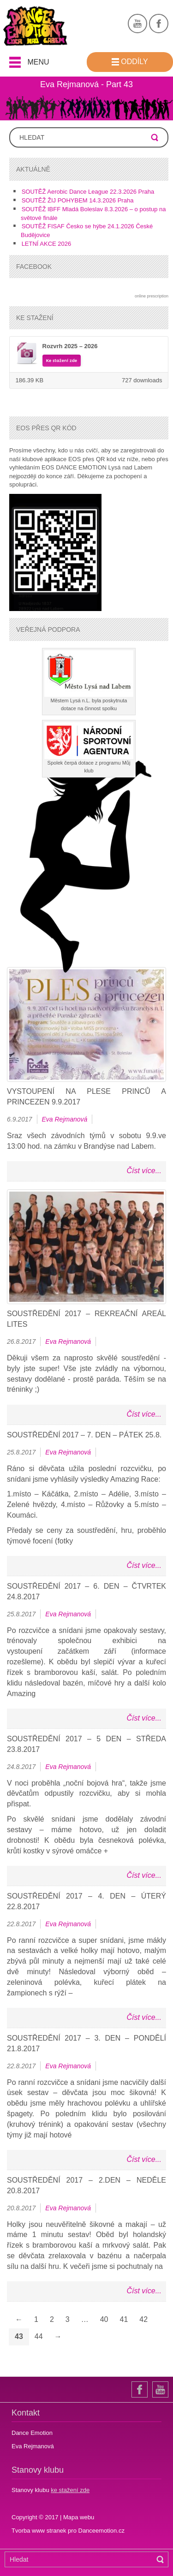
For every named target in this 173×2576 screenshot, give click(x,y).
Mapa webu (78, 2517)
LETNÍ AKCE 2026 (47, 243)
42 (143, 2319)
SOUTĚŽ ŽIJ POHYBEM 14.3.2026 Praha (78, 200)
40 (104, 2319)
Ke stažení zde (62, 360)
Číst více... (143, 1171)
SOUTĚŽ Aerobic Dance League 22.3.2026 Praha (88, 191)
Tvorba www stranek (40, 2530)
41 (124, 2319)
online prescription (151, 296)
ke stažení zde (70, 2490)
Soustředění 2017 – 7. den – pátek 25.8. (84, 1435)
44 (39, 2336)
